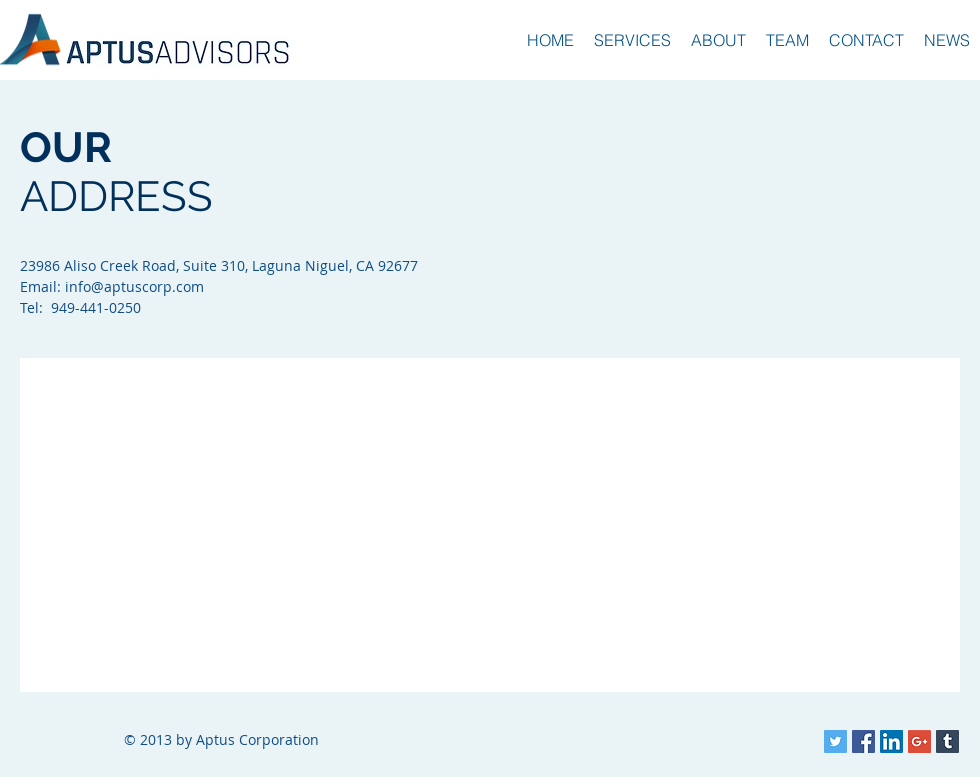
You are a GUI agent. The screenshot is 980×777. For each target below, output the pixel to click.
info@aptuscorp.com (134, 286)
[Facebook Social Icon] (863, 741)
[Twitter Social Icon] (835, 741)
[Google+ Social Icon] (919, 741)
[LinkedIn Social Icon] (891, 741)
